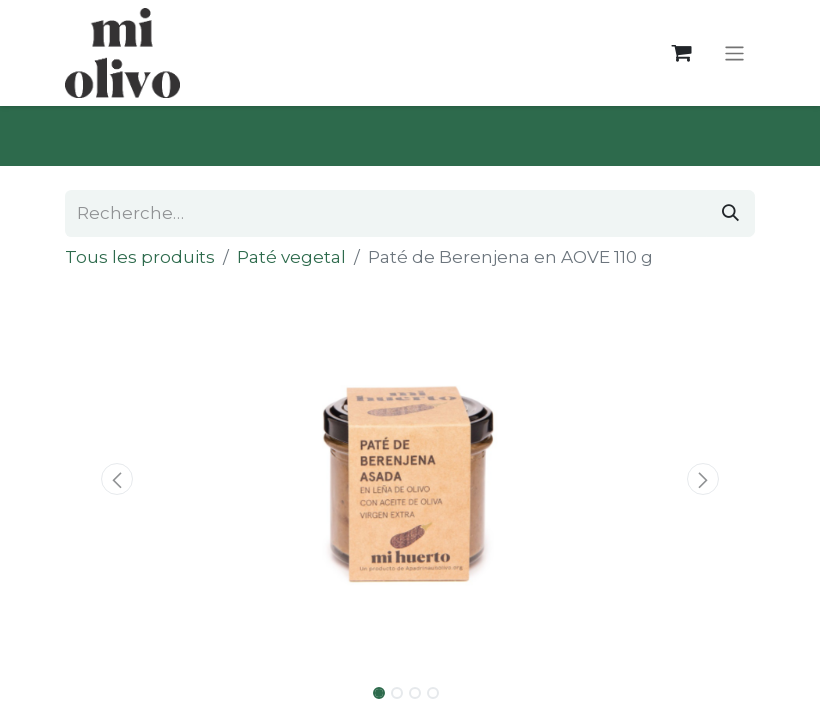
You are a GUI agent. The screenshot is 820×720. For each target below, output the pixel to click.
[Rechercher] (730, 214)
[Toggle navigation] (734, 52)
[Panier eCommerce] (681, 53)
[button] (117, 479)
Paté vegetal (291, 257)
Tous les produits (140, 257)
